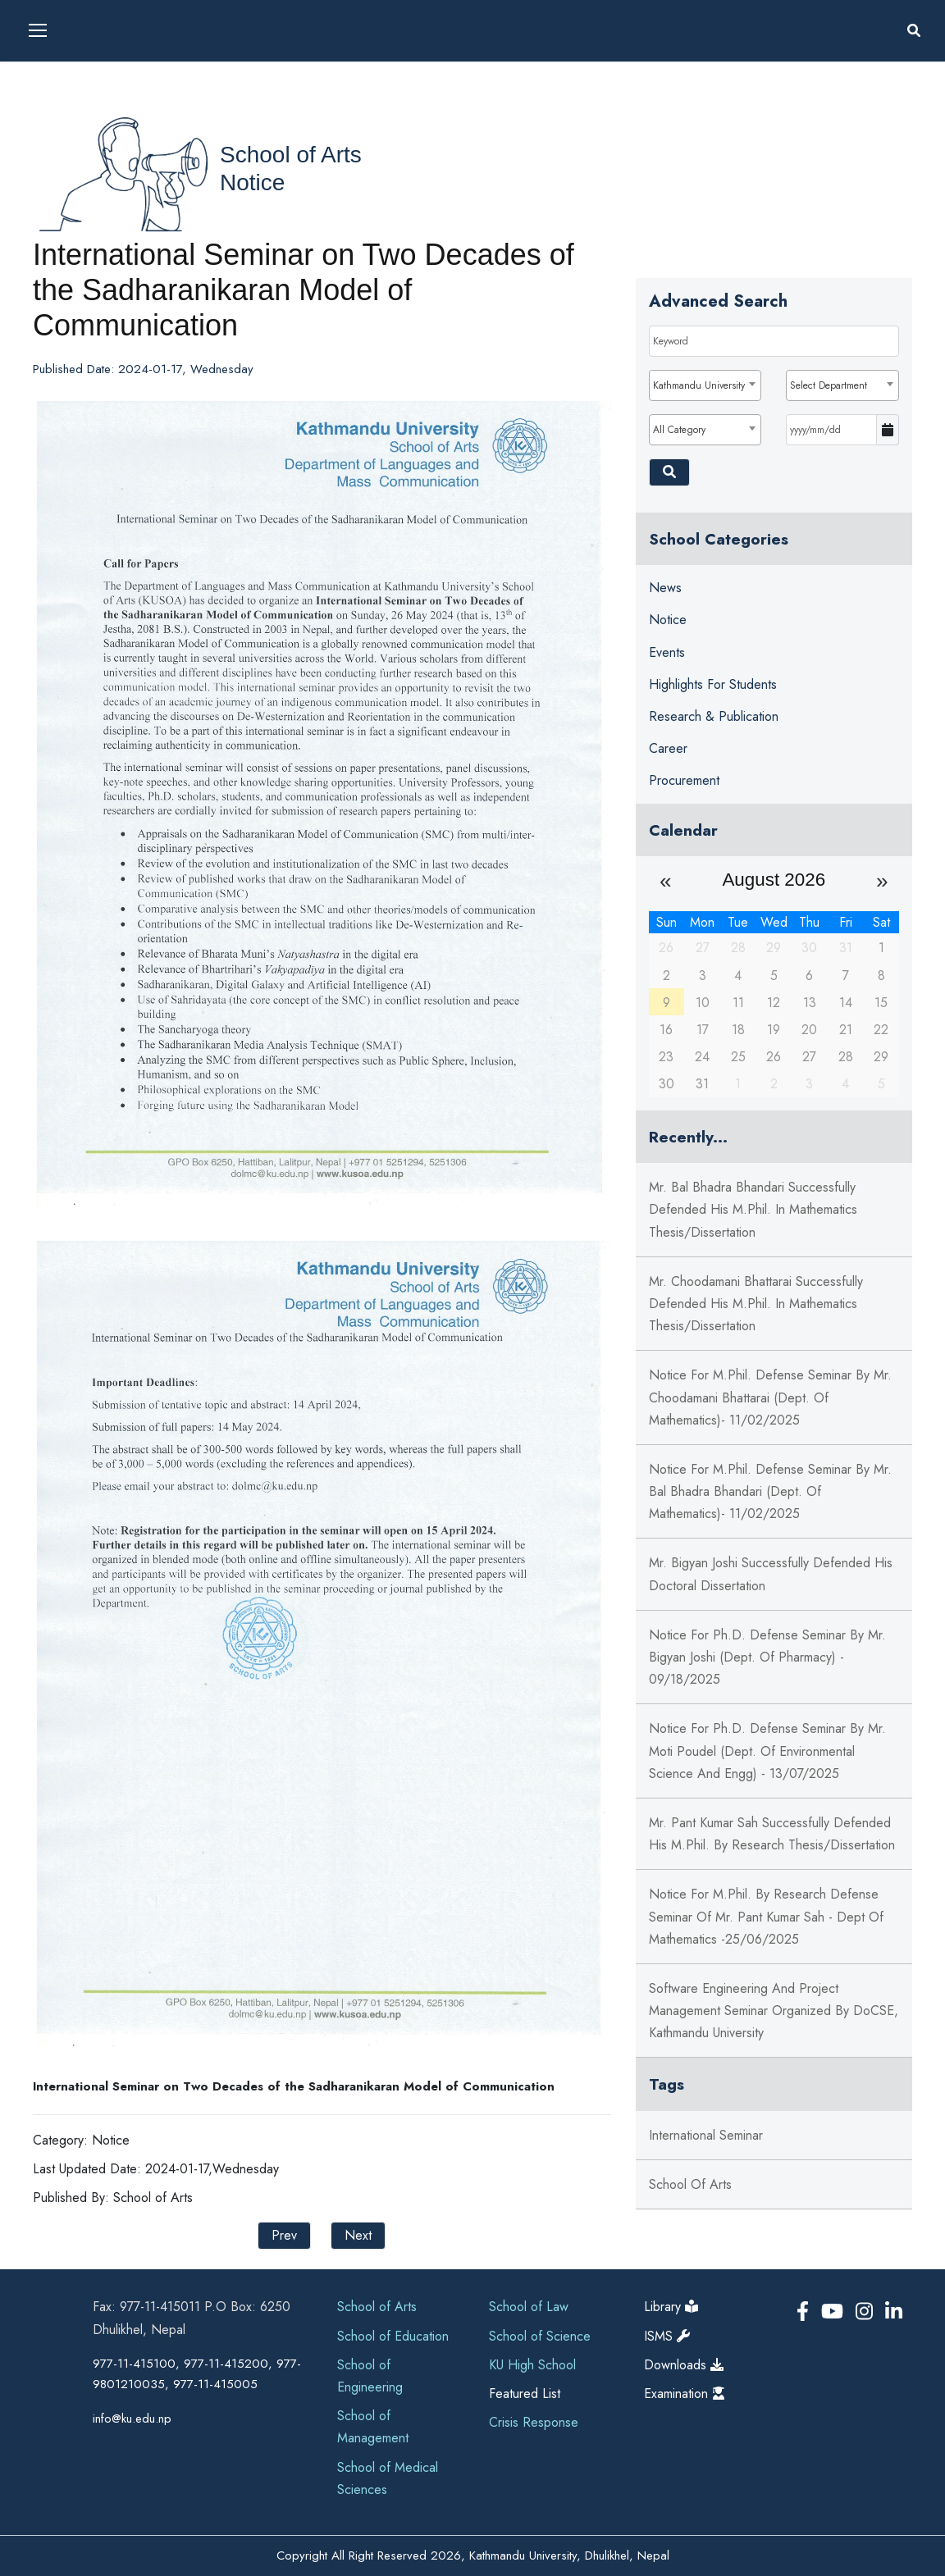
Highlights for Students (713, 684)
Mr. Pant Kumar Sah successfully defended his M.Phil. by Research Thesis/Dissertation (772, 1833)
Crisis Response (533, 2422)
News (665, 587)
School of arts (690, 2184)
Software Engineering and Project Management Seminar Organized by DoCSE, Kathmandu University (773, 2010)
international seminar (706, 2135)
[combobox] (705, 385)
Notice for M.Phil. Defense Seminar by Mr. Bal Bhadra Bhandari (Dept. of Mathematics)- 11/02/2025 (770, 1491)
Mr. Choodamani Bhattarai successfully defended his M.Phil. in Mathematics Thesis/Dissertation (756, 1303)
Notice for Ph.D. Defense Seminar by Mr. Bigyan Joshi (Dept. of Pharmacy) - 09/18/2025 (767, 1657)
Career (668, 748)
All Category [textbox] (679, 429)
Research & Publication (713, 716)
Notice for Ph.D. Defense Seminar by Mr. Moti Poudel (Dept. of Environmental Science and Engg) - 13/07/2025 (767, 1750)
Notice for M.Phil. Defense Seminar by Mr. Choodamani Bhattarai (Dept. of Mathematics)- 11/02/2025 (770, 1397)
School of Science (540, 2336)
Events (667, 652)
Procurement (684, 780)
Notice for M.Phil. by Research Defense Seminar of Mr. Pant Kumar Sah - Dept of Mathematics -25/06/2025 (766, 1916)
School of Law (528, 2306)
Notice (252, 182)
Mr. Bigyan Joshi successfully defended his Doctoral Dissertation (770, 1573)
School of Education (393, 2336)
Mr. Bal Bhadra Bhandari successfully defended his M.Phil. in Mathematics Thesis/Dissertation (753, 1209)
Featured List (524, 2393)
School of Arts (291, 154)
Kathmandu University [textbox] (699, 385)
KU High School (532, 2364)
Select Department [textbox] (828, 385)
